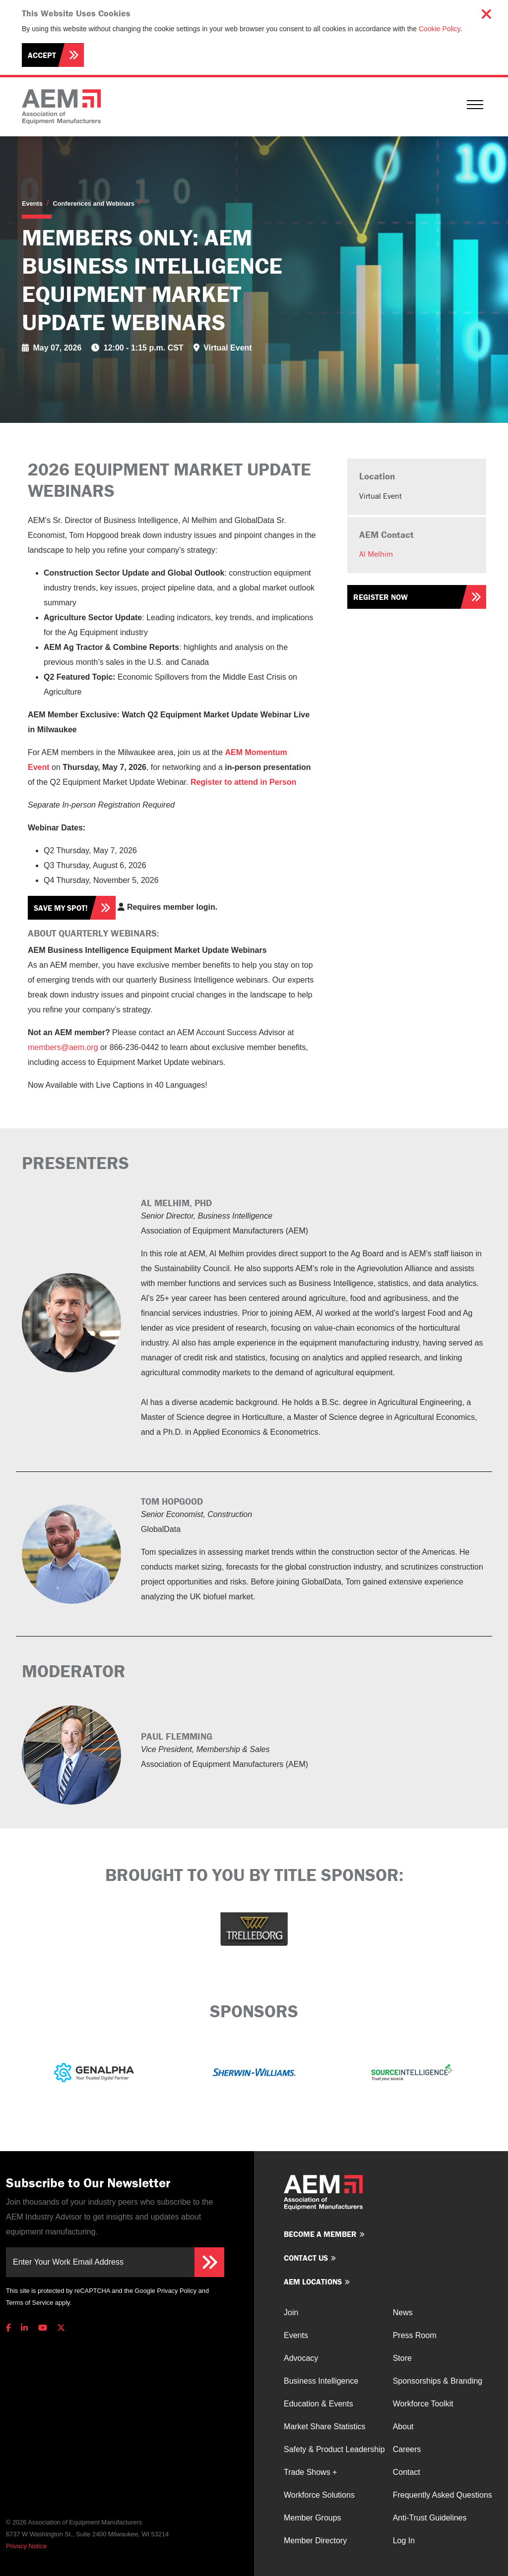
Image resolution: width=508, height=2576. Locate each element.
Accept (42, 55)
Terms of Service (29, 2302)
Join (291, 2312)
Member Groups (312, 2518)
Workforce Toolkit (423, 2404)
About (403, 2426)
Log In (404, 2540)
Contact (406, 2472)
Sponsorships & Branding (438, 2381)
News (403, 2312)
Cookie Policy (439, 29)
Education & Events (318, 2404)
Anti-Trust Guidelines (430, 2518)
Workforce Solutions (319, 2495)
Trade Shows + (310, 2472)
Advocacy (301, 2358)
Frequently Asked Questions (442, 2495)
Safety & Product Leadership (334, 2449)
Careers (407, 2449)
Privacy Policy (176, 2290)
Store (402, 2358)
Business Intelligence (321, 2381)
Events (32, 203)
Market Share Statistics (325, 2426)
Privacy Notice (26, 2546)
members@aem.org (63, 1047)
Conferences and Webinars (93, 203)
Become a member (320, 2234)
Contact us (306, 2258)
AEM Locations (313, 2281)
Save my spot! (61, 908)
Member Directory (315, 2540)
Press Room (415, 2335)
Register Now (380, 597)
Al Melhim (376, 554)
